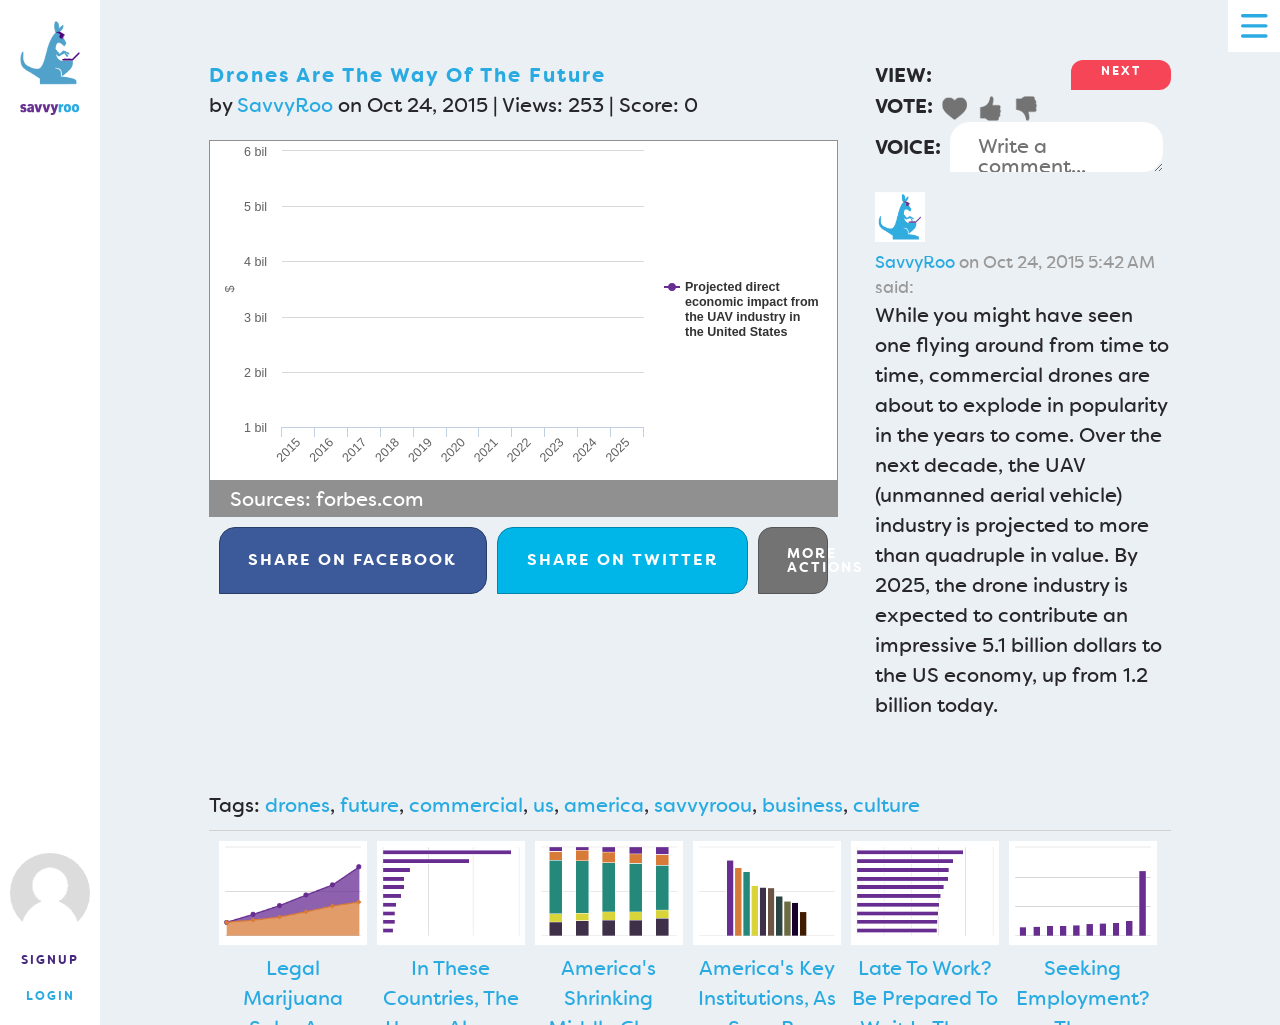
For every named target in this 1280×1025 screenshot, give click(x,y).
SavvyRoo (285, 105)
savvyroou (703, 805)
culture (886, 805)
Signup (50, 960)
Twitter (622, 559)
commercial (466, 805)
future (369, 805)
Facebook (352, 559)
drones (297, 805)
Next (1121, 71)
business (802, 805)
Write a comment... (1056, 147)
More (807, 560)
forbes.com (370, 499)
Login (50, 996)
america (604, 805)
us (543, 805)
